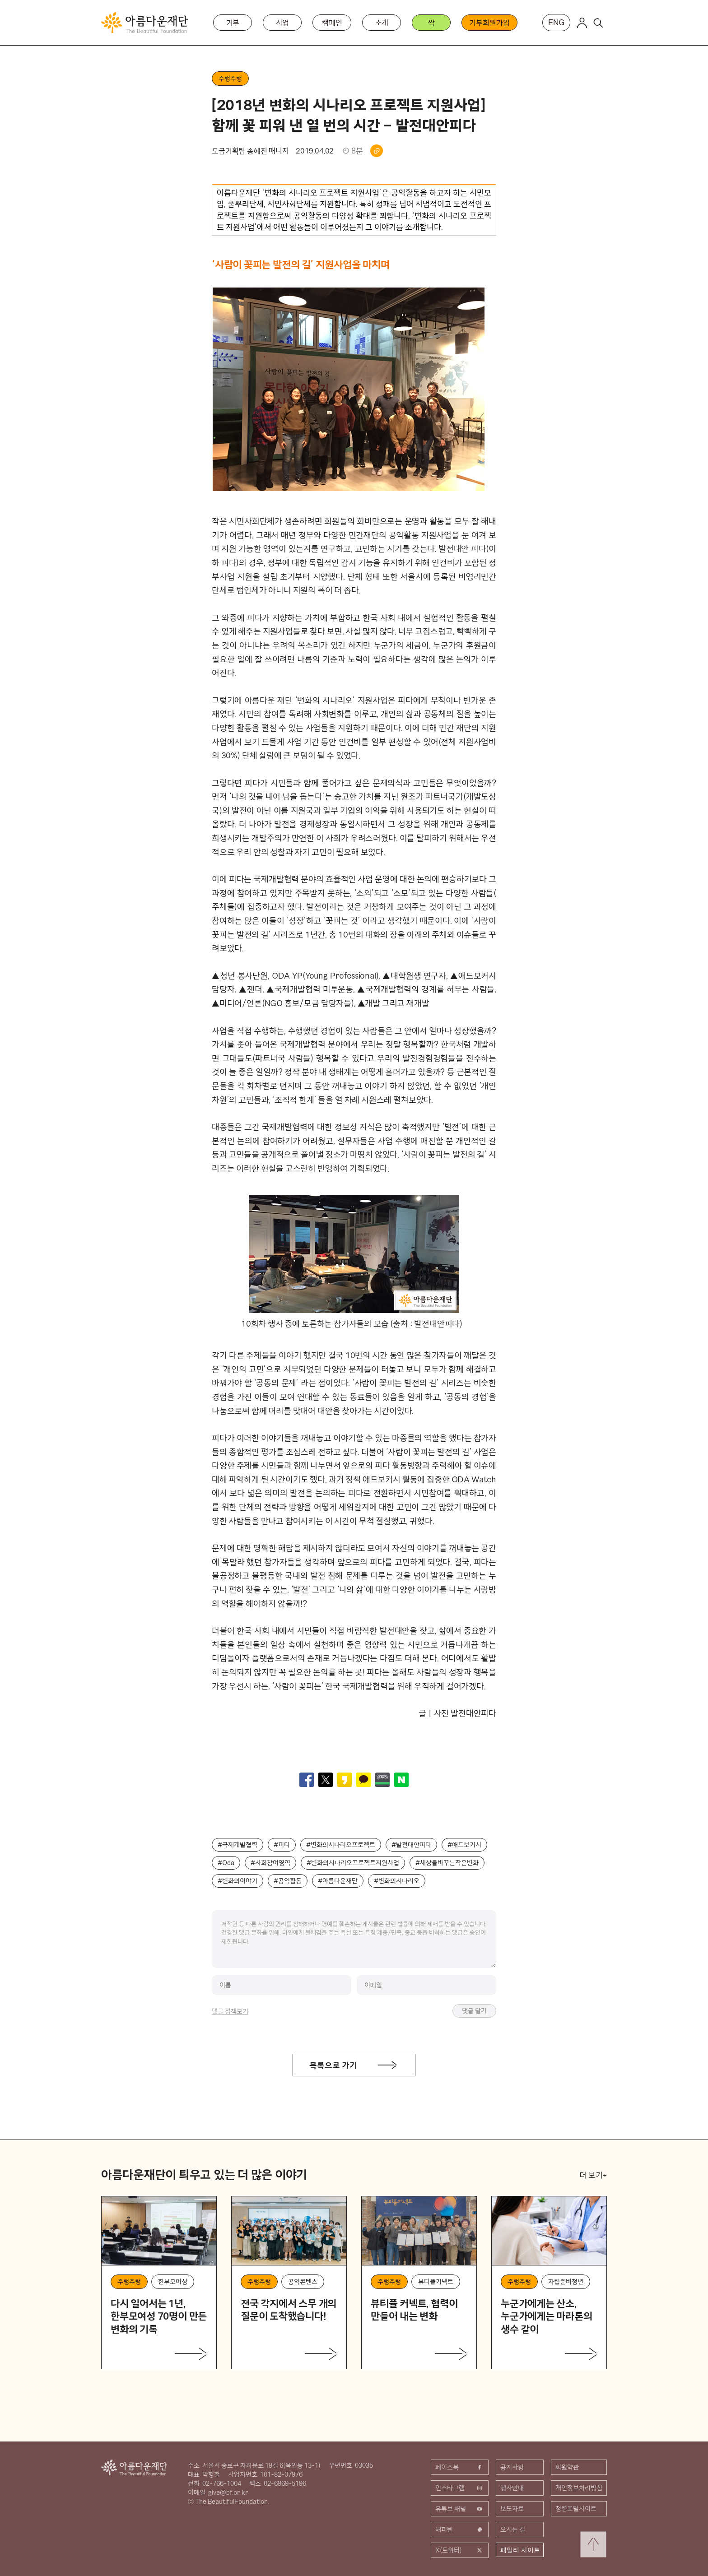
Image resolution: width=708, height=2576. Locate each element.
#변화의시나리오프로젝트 (340, 1845)
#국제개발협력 (237, 1845)
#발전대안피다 (411, 1845)
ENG (556, 22)
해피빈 (459, 2529)
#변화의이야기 (237, 1881)
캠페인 (332, 22)
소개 (382, 22)
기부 (233, 22)
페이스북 (459, 2467)
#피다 (282, 1845)
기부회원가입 (489, 22)
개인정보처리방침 (578, 2488)
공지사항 (512, 2467)
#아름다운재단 (338, 1881)
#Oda (226, 1863)
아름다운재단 (134, 2467)
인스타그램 (459, 2487)
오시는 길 (512, 2529)
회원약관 (567, 2467)
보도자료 (512, 2509)
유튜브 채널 (459, 2508)
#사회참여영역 (270, 1863)
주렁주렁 (230, 78)
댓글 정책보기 (230, 2011)
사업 (282, 22)
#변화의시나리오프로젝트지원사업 (353, 1863)
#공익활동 (288, 1881)
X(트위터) (459, 2550)
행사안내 (512, 2488)
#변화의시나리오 (396, 1881)
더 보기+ (593, 2175)
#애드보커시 (464, 1845)
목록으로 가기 (333, 2065)
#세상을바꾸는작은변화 (447, 1863)
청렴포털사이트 (575, 2509)
